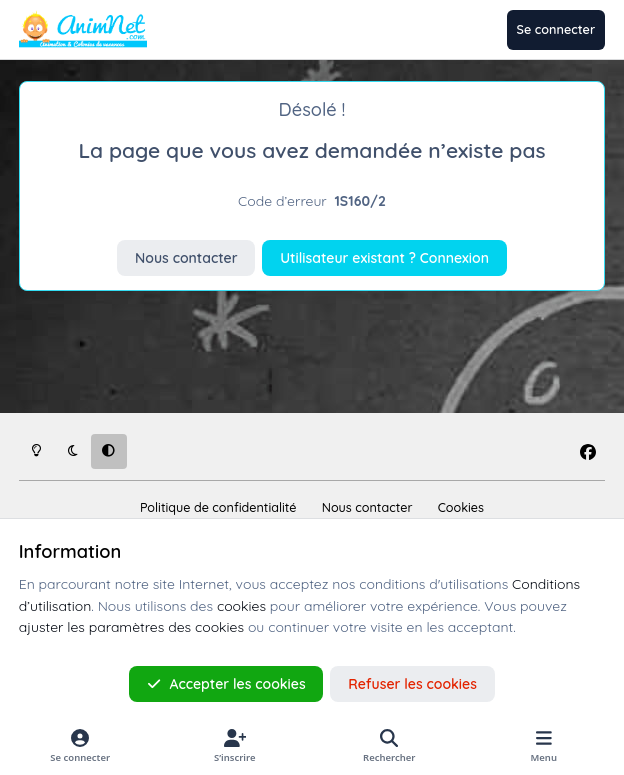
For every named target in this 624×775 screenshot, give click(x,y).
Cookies (461, 507)
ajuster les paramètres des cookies (131, 627)
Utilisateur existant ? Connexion (384, 258)
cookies (241, 606)
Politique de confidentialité (218, 507)
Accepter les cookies (226, 684)
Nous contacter (186, 258)
